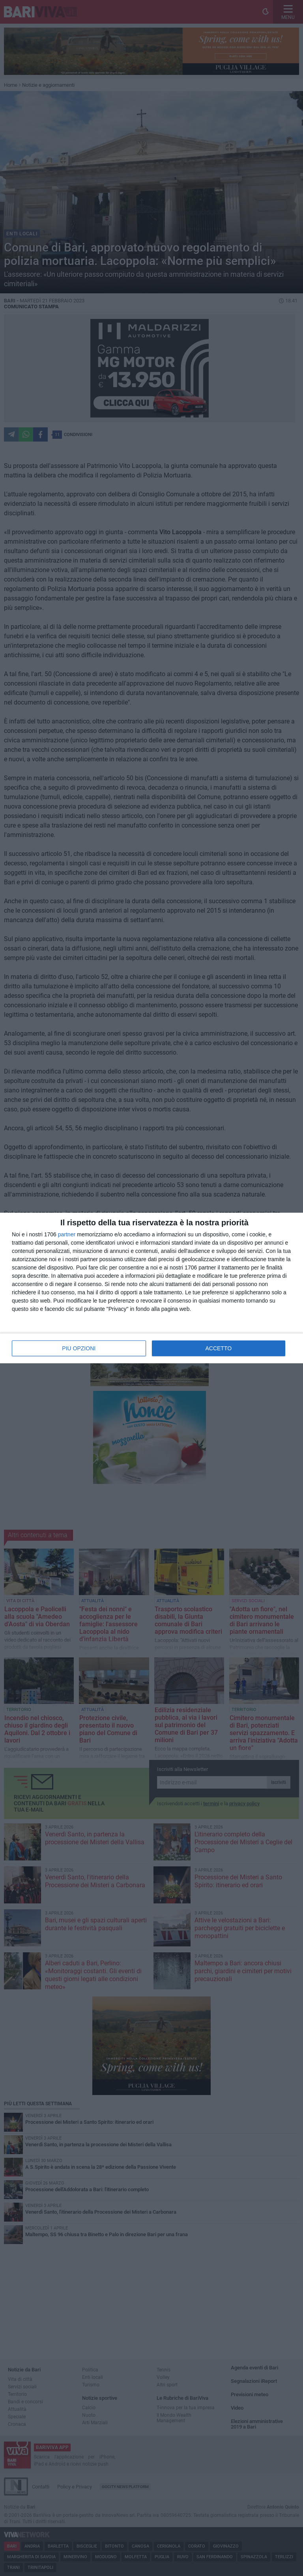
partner (66, 1234)
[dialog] (151, 1288)
